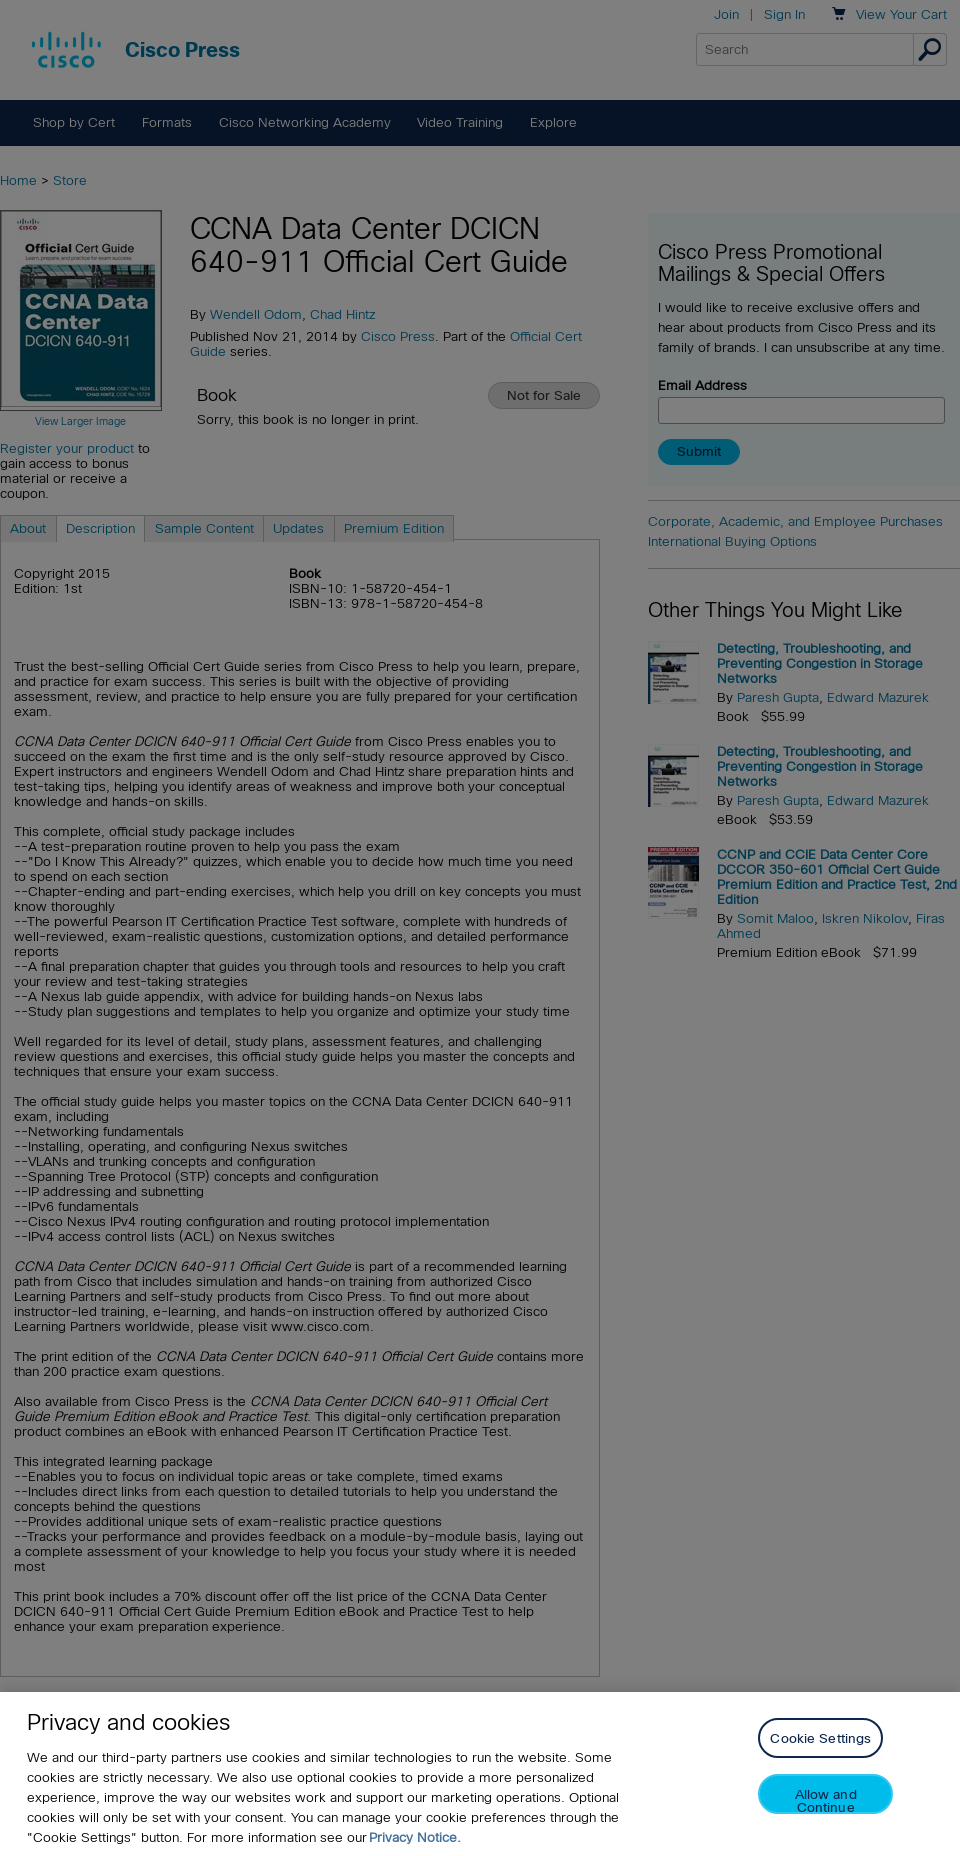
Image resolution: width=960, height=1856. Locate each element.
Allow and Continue (826, 1800)
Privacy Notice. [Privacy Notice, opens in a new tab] (415, 1837)
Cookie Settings (820, 1738)
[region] (480, 1774)
